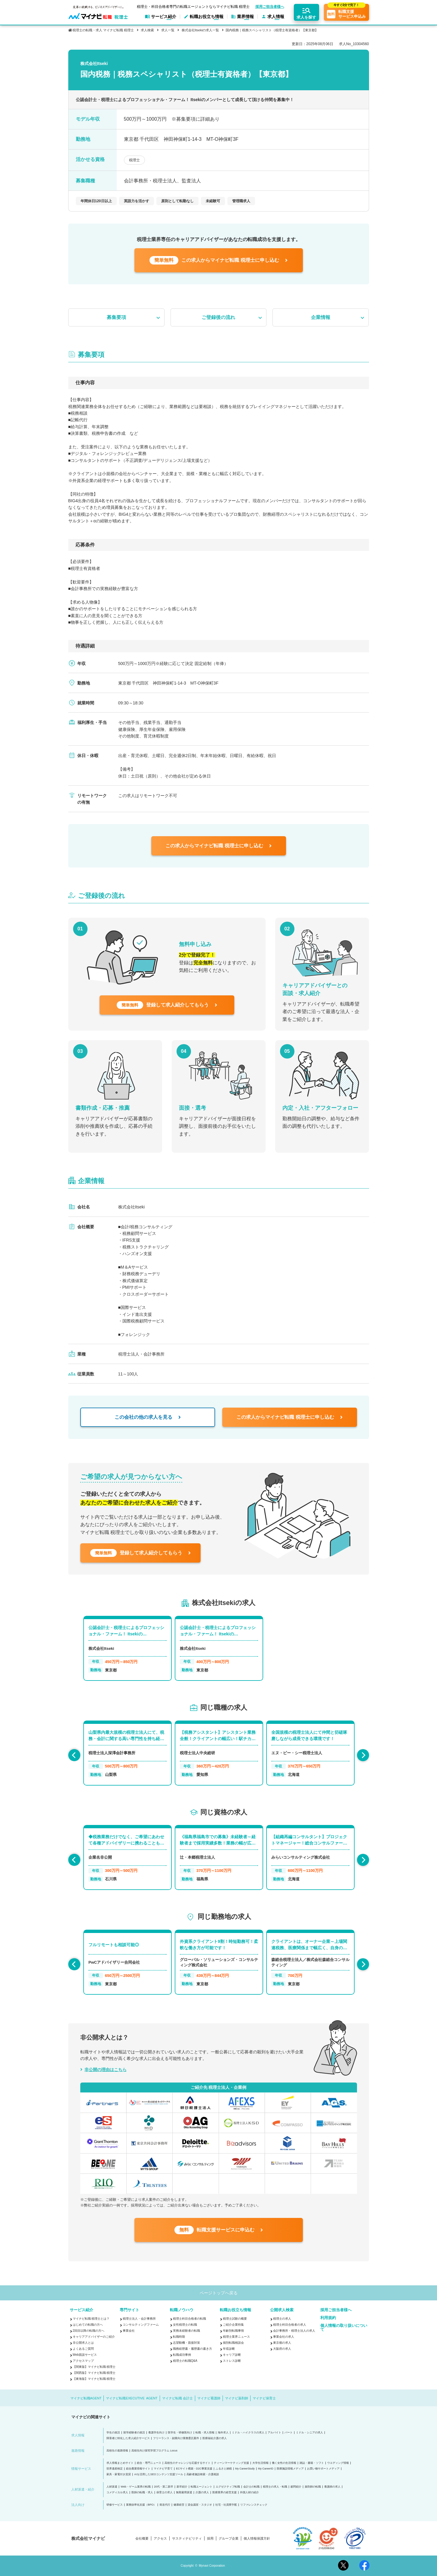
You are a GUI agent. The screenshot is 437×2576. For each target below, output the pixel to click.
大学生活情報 (260, 2463)
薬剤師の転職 (313, 2486)
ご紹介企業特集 (233, 2324)
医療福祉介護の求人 (214, 2438)
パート (289, 2432)
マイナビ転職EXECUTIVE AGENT (131, 2398)
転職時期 (179, 2336)
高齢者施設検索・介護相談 (202, 2474)
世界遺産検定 (114, 2468)
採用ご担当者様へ (269, 6)
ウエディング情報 (338, 2463)
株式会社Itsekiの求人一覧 (200, 30)
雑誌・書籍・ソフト (312, 2463)
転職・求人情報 (204, 2432)
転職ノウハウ (181, 2310)
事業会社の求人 (283, 2336)
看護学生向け (156, 2432)
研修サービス (114, 2504)
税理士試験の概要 (235, 2318)
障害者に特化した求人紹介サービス (128, 2438)
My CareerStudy (245, 2468)
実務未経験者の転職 (186, 2330)
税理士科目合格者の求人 (289, 2324)
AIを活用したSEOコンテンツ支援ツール (158, 2474)
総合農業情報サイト (138, 2468)
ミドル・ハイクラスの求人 (248, 2432)
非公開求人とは (83, 2342)
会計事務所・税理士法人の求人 (294, 2330)
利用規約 (328, 2318)
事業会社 (129, 2330)
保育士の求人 (164, 2492)
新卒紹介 (182, 2486)
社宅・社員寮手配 (226, 2504)
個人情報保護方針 (257, 2538)
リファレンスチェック (253, 2504)
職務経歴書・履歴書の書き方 (192, 2348)
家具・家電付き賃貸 (118, 2474)
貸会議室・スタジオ (200, 2504)
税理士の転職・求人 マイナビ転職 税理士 (103, 30)
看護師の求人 (332, 2486)
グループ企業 (229, 2538)
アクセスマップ (83, 2360)
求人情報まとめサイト (120, 2463)
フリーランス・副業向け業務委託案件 (176, 2438)
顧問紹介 (296, 2486)
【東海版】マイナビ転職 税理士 (94, 2378)
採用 (210, 2538)
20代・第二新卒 (163, 2486)
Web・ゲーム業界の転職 (135, 2486)
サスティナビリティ (187, 2538)
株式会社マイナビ (88, 2538)
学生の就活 (113, 2432)
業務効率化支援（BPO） (141, 2504)
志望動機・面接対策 (186, 2342)
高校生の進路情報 (117, 2450)
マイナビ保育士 (264, 2398)
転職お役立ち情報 (235, 2310)
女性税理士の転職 (185, 2324)
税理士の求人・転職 (275, 2486)
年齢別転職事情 (233, 2330)
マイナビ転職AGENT (86, 2398)
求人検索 (147, 30)
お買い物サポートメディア (323, 2468)
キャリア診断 (232, 2354)
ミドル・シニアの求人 (309, 2432)
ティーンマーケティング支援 (231, 2463)
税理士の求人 (282, 2318)
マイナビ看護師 (208, 2398)
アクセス (160, 2538)
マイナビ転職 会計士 (177, 2398)
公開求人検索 (282, 2310)
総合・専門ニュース (149, 2463)
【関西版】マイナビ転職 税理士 (94, 2372)
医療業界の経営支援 (224, 2492)
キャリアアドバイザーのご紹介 (94, 2336)
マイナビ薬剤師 (236, 2398)
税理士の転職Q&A (185, 2360)
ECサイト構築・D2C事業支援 (194, 2468)
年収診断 (229, 2348)
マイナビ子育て (163, 2468)
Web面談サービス (85, 2354)
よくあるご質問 (83, 2348)
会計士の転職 (251, 2486)
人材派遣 (111, 2486)
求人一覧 (167, 30)
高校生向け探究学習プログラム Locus (154, 2450)
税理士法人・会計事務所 (139, 2318)
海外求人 (223, 2432)
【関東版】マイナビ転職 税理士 (94, 2366)
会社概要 (142, 2538)
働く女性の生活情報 (284, 2463)
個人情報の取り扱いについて (343, 2327)
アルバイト (274, 2432)
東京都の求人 (282, 2342)
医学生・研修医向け (180, 2432)
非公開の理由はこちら (106, 2069)
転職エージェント (201, 2486)
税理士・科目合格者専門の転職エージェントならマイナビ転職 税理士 (193, 7)
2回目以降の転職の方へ (89, 2330)
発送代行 (164, 2504)
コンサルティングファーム (141, 2324)
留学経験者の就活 (134, 2432)
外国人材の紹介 (249, 2492)
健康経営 (179, 2504)
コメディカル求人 (117, 2492)
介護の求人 (202, 2492)
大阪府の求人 (282, 2348)
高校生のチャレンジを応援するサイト (188, 2463)
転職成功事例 (182, 2354)
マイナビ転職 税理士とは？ (91, 2318)
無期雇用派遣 (184, 2492)
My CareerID (265, 2468)
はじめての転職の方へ (88, 2324)
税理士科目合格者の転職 (189, 2318)
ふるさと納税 (224, 2468)
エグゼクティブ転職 (228, 2486)
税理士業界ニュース (236, 2336)
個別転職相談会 (233, 2342)
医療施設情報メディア (290, 2468)
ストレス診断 (232, 2360)
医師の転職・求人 (142, 2492)
